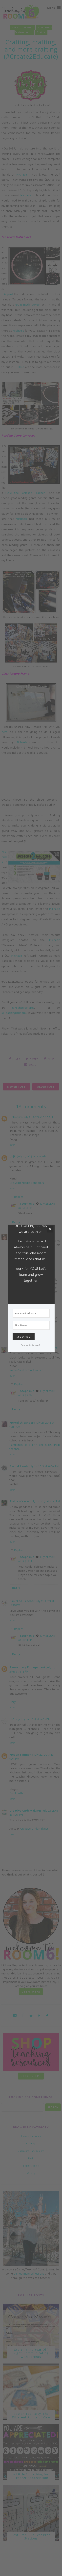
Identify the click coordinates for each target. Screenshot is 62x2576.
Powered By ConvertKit (31, 1345)
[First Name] (31, 1325)
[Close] (50, 1229)
